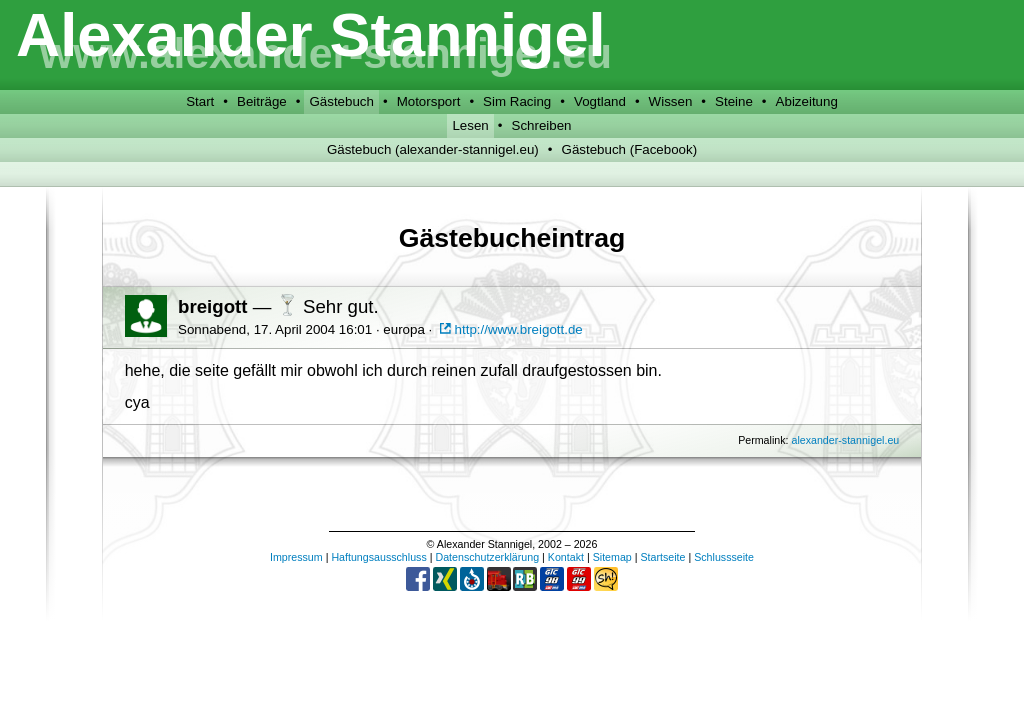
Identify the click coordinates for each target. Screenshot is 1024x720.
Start (200, 101)
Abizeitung (807, 101)
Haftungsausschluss (378, 557)
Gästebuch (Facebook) (630, 149)
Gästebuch (341, 101)
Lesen (470, 125)
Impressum (296, 557)
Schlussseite (724, 557)
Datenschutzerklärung (487, 557)
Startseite (662, 557)
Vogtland (600, 101)
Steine (734, 101)
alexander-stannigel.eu (845, 440)
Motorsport (429, 101)
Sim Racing (517, 101)
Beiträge (262, 101)
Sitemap (612, 557)
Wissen (671, 101)
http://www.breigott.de (509, 329)
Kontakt (566, 557)
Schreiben (542, 125)
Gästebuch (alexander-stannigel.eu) (433, 149)
